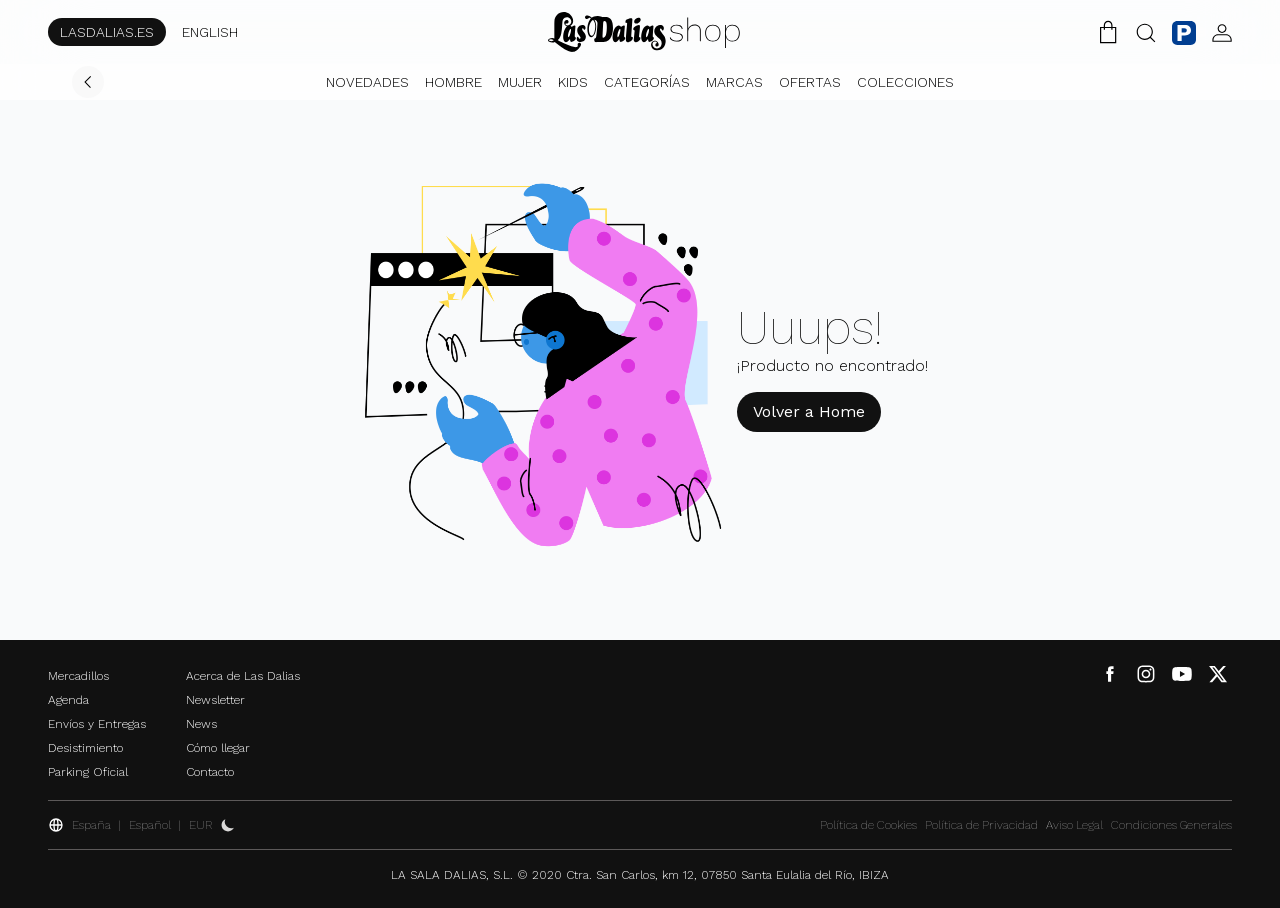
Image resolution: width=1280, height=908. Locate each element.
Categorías (647, 82)
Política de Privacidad (981, 825)
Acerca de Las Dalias (243, 676)
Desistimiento (85, 748)
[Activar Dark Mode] (228, 825)
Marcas (734, 82)
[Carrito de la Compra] (1108, 32)
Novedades (367, 82)
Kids (573, 82)
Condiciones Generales (1171, 825)
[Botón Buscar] (1146, 32)
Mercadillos (78, 676)
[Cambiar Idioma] (644, 32)
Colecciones (905, 82)
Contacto (210, 772)
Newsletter (215, 700)
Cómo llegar (218, 748)
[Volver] (88, 82)
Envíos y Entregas (97, 724)
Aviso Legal (1074, 825)
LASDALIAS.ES (107, 32)
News (201, 724)
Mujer (520, 82)
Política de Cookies (868, 825)
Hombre (453, 82)
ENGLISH (210, 32)
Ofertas (810, 82)
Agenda (68, 700)
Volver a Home (809, 411)
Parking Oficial (88, 772)
